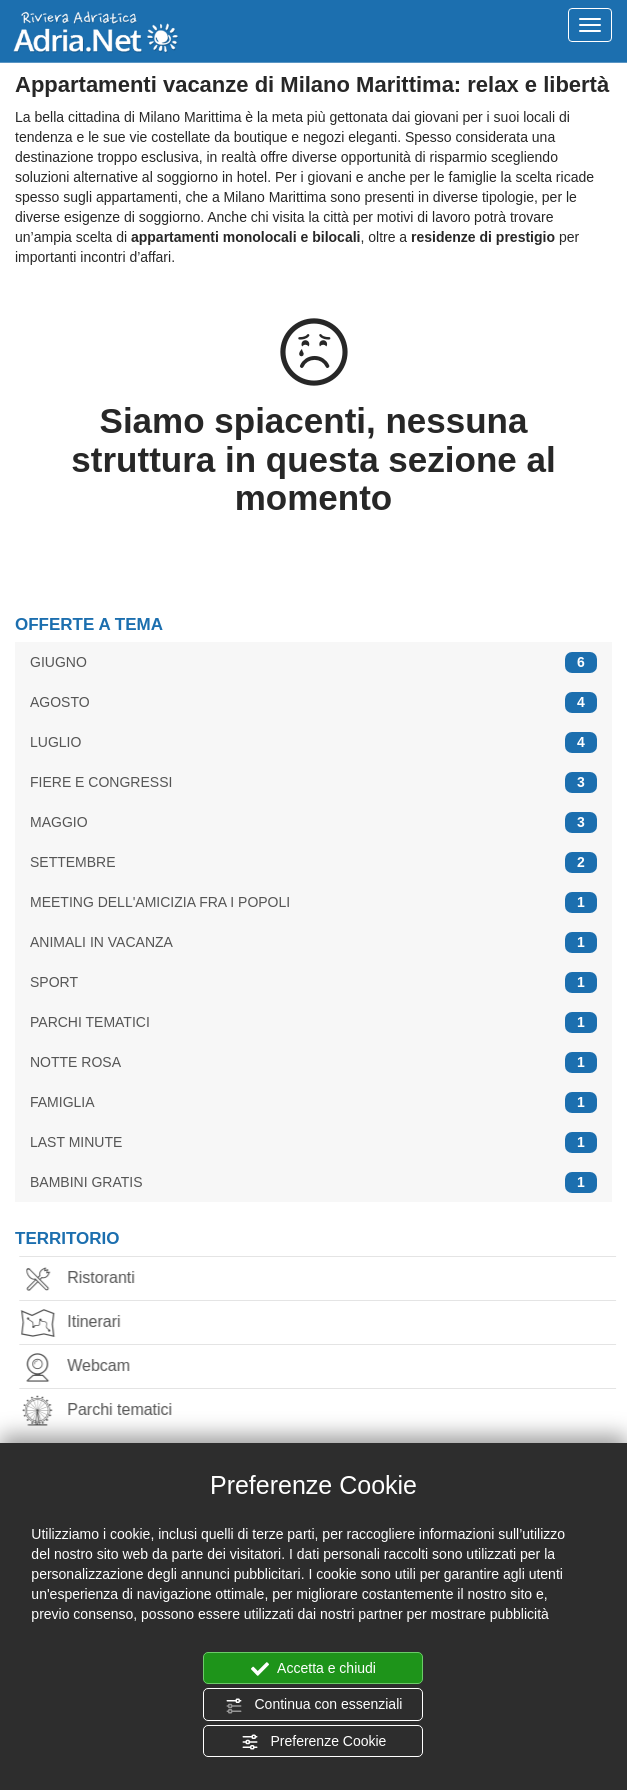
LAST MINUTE (313, 1142)
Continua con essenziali (314, 1705)
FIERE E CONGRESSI (313, 782)
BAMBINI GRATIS (313, 1182)
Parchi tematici (101, 1411)
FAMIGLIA (313, 1102)
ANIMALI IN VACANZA (313, 942)
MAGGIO (313, 822)
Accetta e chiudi (313, 1669)
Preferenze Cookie (314, 1742)
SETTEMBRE (313, 862)
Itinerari (75, 1323)
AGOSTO (313, 702)
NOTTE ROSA (313, 1062)
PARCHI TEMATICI (313, 1022)
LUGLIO (313, 742)
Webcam (80, 1367)
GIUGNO (313, 662)
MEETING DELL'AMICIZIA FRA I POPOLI (313, 902)
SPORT (313, 982)
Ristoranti (83, 1279)
